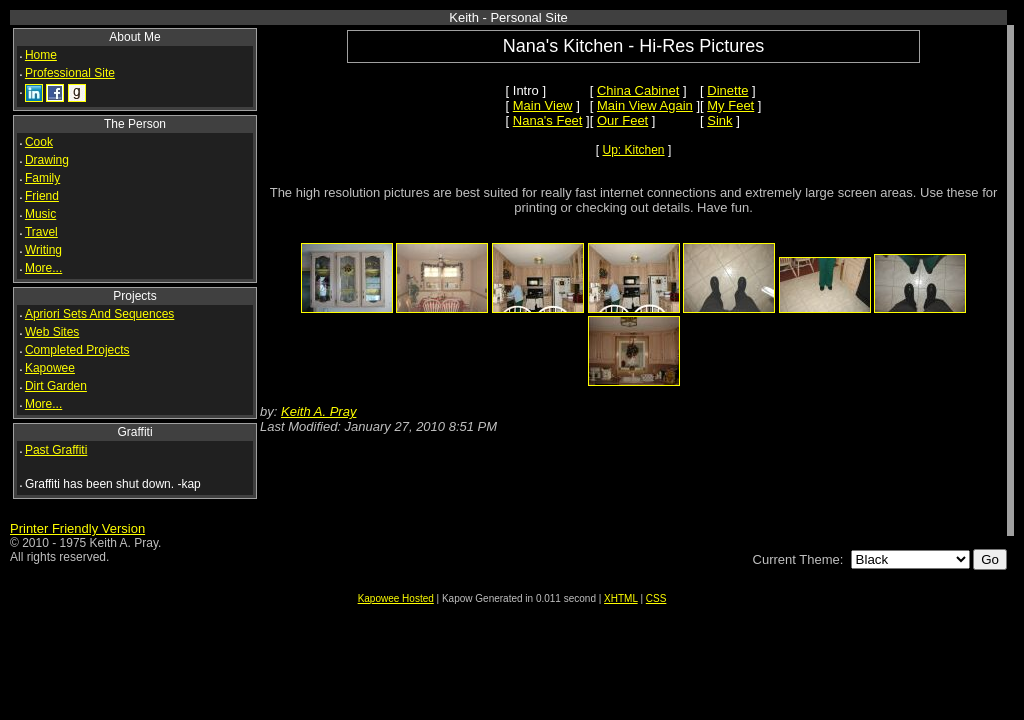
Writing (43, 250)
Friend (42, 196)
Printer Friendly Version (77, 528)
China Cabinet (638, 90)
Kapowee (50, 368)
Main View (543, 105)
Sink (719, 120)
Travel (41, 232)
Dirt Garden (56, 386)
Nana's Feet (548, 120)
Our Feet (622, 120)
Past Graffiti (56, 450)
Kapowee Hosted (396, 598)
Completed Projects (77, 350)
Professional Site (70, 73)
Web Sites (52, 332)
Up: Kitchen (634, 150)
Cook (39, 142)
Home (41, 55)
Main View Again (645, 105)
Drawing (47, 160)
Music (40, 214)
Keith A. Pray (318, 411)
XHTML (621, 598)
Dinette (727, 90)
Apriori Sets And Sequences (99, 314)
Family (42, 178)
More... (43, 268)
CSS (656, 598)
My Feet (730, 105)
